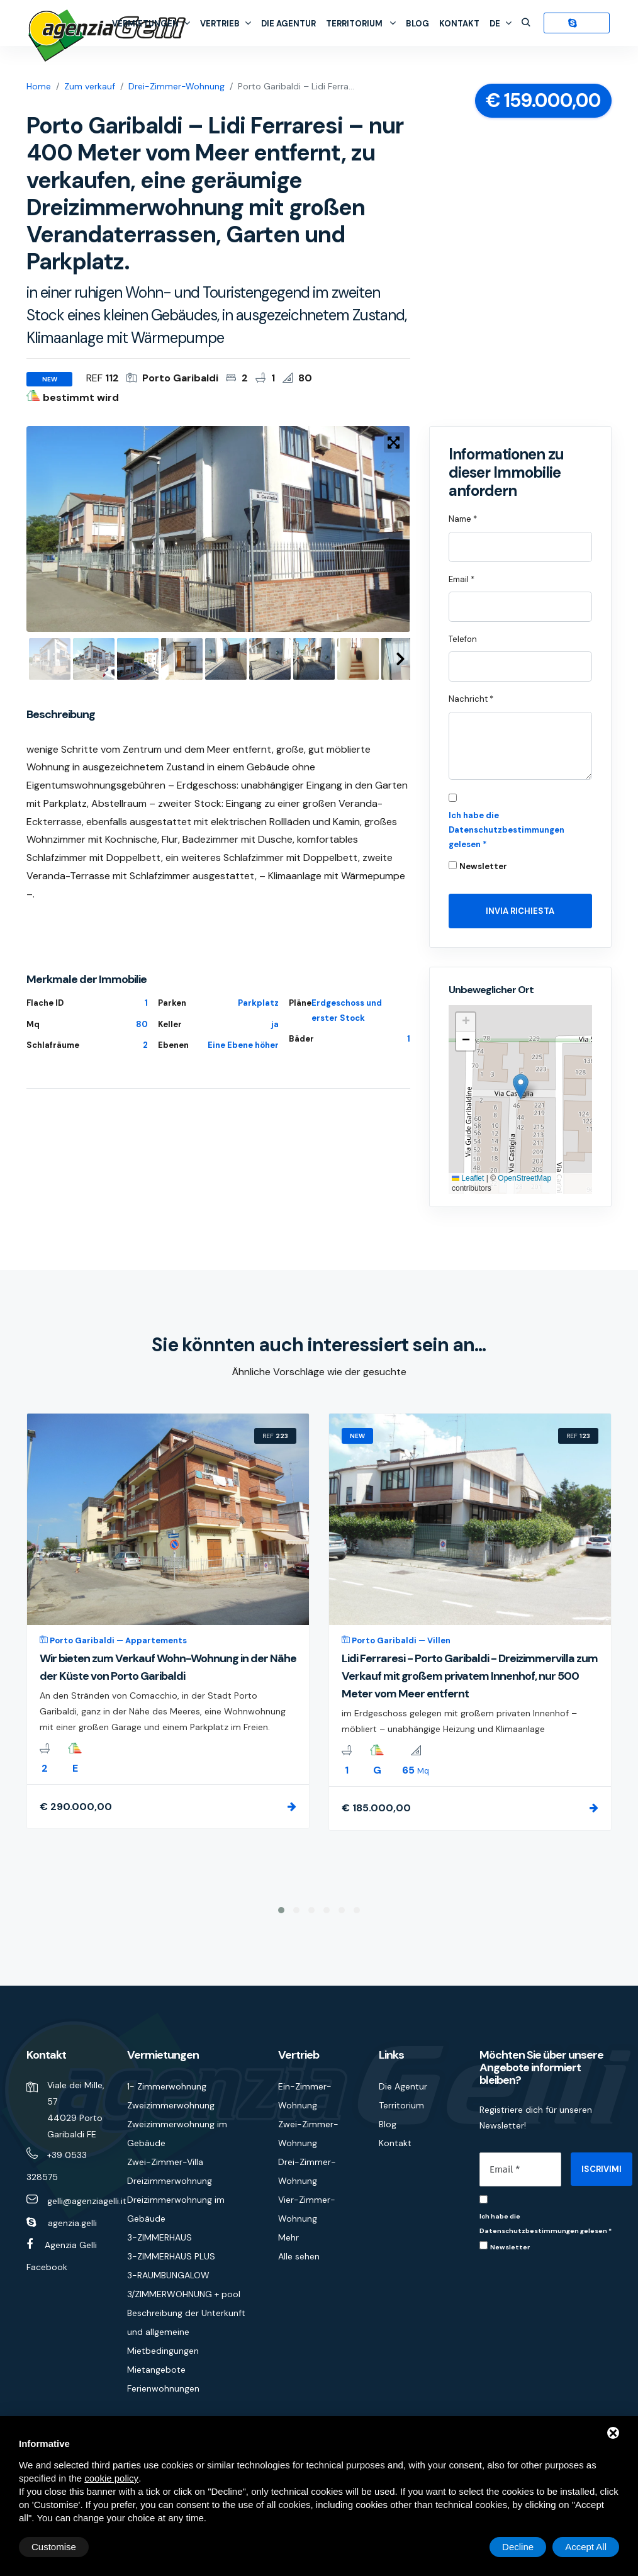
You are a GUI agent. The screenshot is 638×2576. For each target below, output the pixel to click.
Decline (518, 2546)
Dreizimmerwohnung (169, 2180)
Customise (53, 2546)
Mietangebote (156, 2369)
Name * (463, 519)
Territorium (361, 23)
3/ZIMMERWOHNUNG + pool (183, 2294)
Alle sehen (299, 2256)
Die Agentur (288, 23)
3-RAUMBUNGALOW (168, 2275)
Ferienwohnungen (163, 2388)
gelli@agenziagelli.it (86, 2201)
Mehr (288, 2237)
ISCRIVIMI (601, 2169)
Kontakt (459, 23)
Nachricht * (471, 699)
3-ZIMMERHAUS (159, 2237)
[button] (521, 1087)
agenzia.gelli (72, 2223)
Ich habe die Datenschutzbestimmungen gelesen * (506, 830)
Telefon (463, 639)
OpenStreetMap (524, 1178)
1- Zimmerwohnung (166, 2086)
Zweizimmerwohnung (171, 2105)
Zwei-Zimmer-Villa (165, 2162)
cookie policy (111, 2478)
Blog (417, 23)
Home (38, 86)
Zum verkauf (89, 86)
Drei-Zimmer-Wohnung (176, 86)
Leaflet (468, 1178)
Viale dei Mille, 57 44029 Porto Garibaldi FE (75, 2109)
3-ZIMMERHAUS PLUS (171, 2256)
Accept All (586, 2546)
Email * (461, 579)
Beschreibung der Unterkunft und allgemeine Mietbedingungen (186, 2331)
